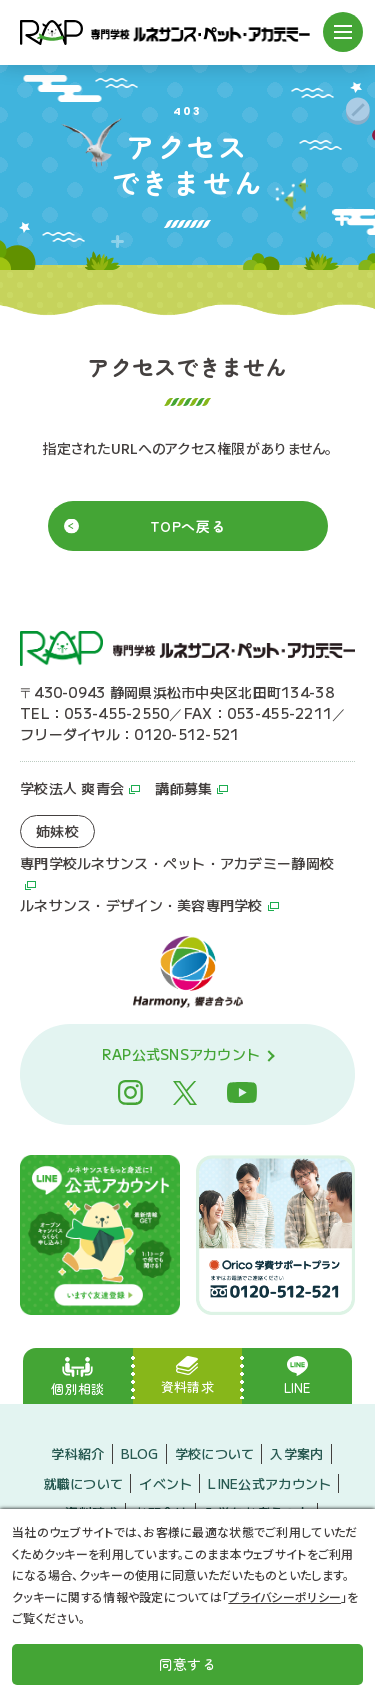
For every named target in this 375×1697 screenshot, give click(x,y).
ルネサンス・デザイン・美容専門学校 (141, 905)
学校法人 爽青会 (72, 788)
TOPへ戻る (187, 526)
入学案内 (296, 1453)
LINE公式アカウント (269, 1483)
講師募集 (183, 788)
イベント (165, 1483)
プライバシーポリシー (284, 1596)
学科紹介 (77, 1453)
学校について (215, 1453)
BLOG (140, 1453)
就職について (84, 1483)
